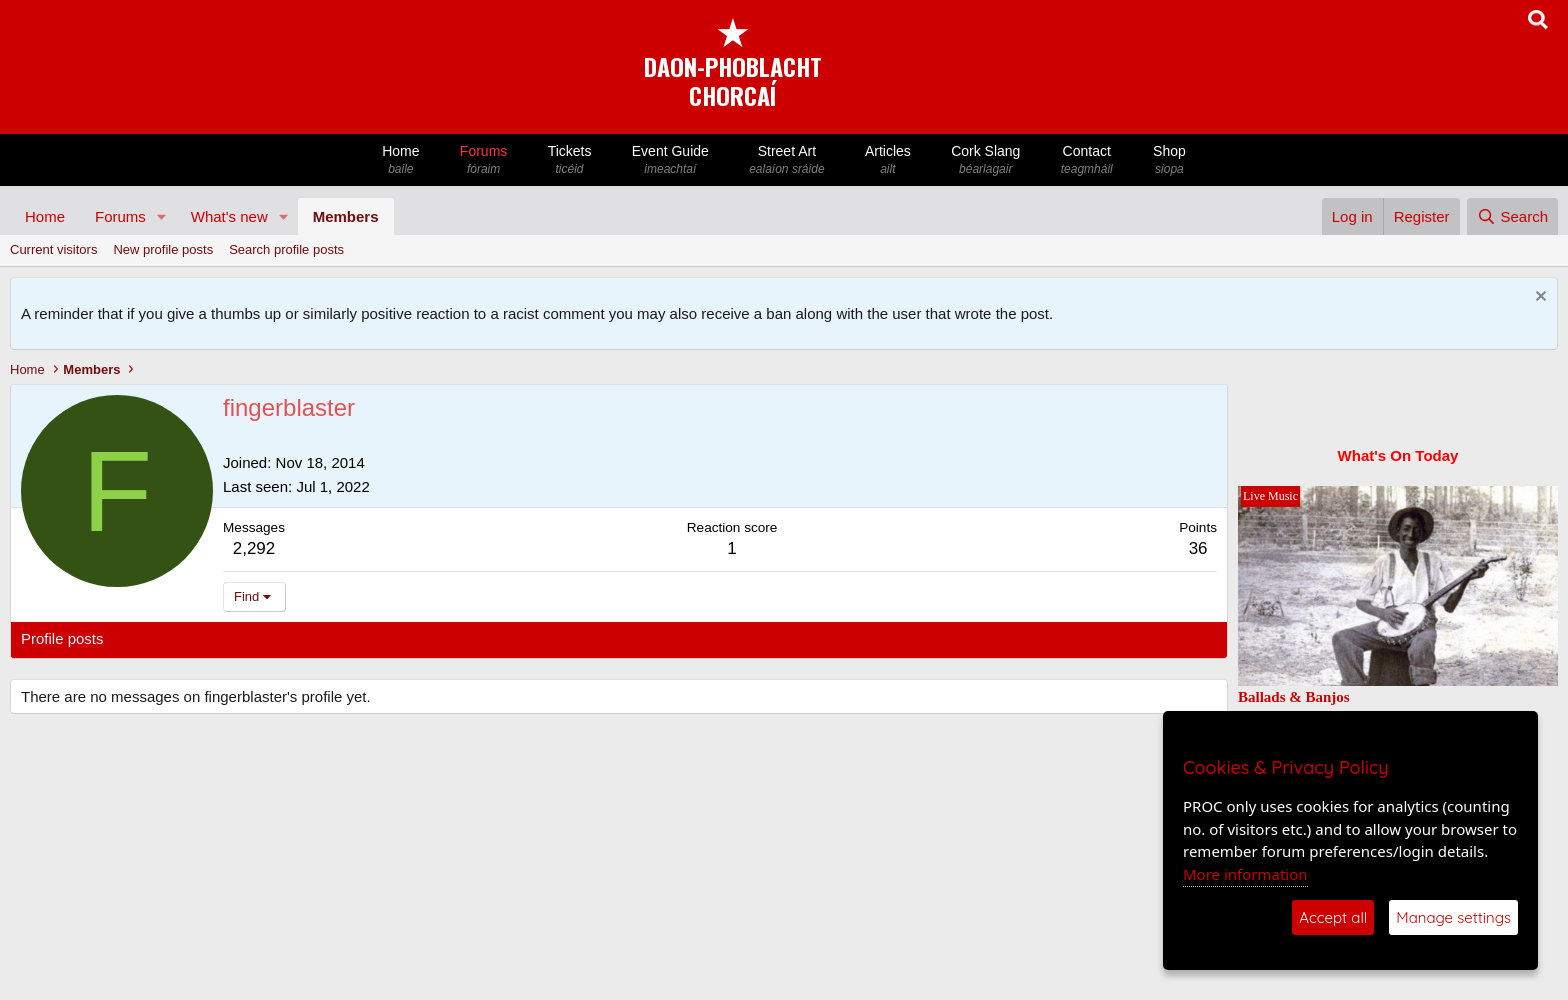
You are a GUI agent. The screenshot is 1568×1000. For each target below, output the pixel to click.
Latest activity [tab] (169, 638)
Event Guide (670, 160)
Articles (888, 160)
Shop (1169, 160)
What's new (229, 216)
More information (1245, 874)
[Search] (1512, 216)
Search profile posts (286, 249)
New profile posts (163, 249)
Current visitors (53, 249)
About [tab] (331, 638)
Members (346, 216)
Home (401, 160)
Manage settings (1453, 917)
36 (1198, 548)
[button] (162, 216)
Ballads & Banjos (1294, 697)
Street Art (787, 160)
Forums (484, 160)
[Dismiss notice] (1538, 298)
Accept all (1333, 917)
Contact (1087, 160)
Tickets (569, 160)
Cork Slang (986, 160)
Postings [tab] (263, 638)
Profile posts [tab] (62, 638)
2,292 (254, 548)
